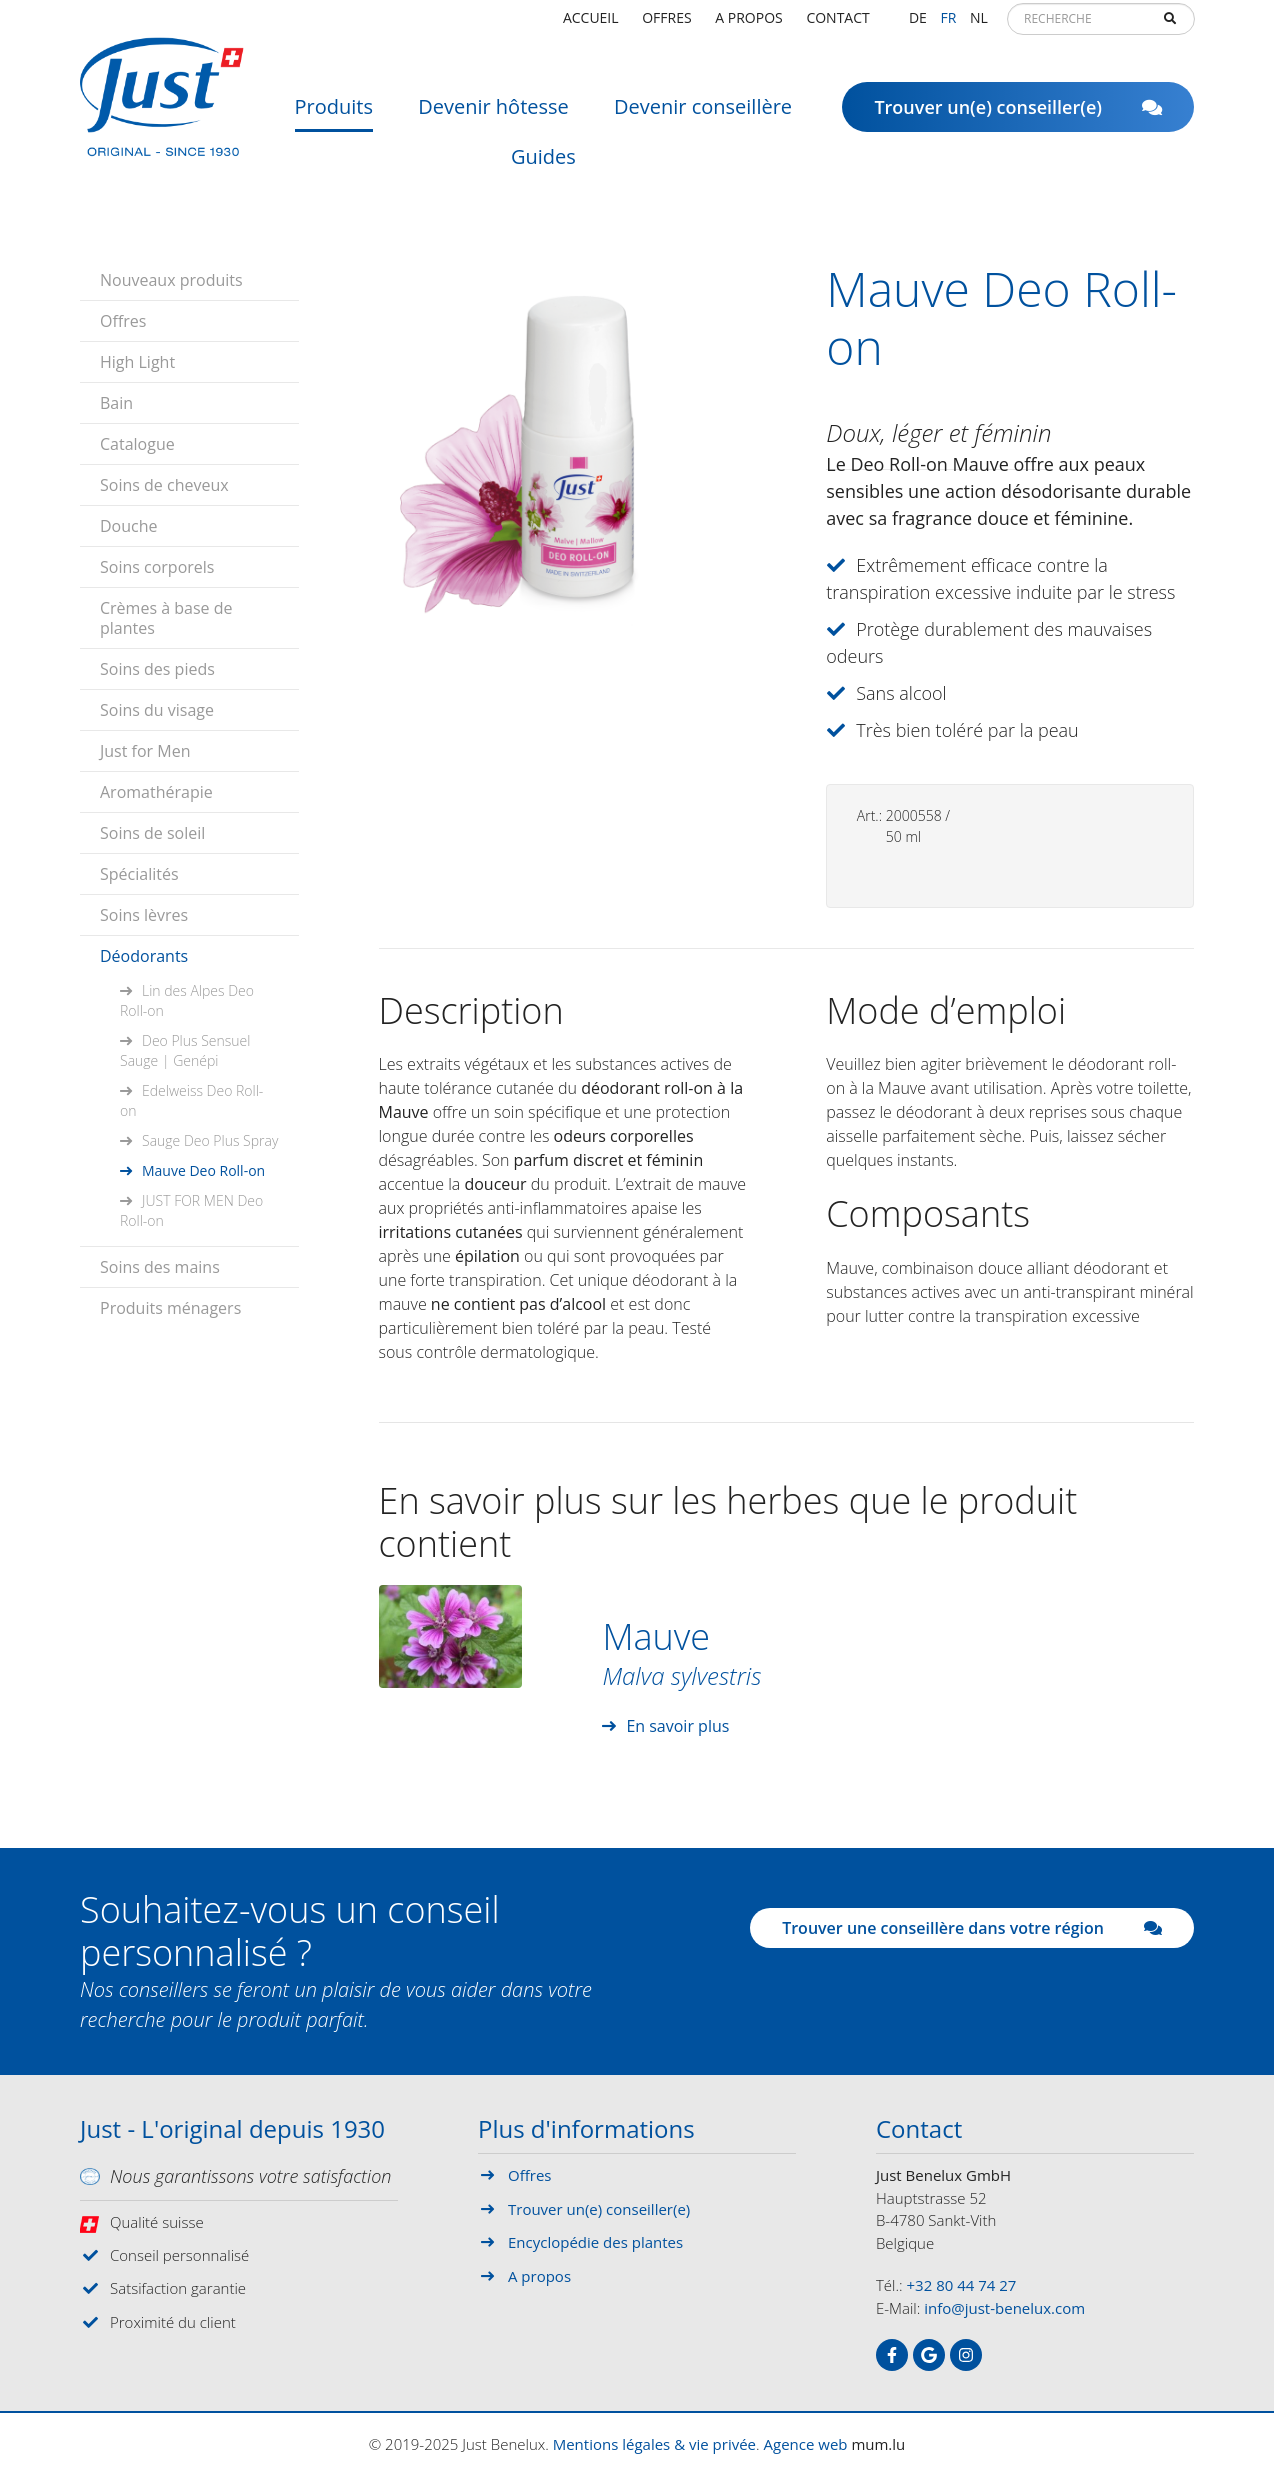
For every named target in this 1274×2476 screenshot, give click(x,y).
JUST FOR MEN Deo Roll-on (191, 1210)
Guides (543, 164)
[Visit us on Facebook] (892, 2355)
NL (979, 24)
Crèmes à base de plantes (166, 618)
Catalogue (137, 444)
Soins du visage (157, 710)
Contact (837, 24)
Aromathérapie (156, 792)
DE (918, 24)
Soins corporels (157, 567)
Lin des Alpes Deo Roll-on (187, 1000)
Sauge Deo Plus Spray (210, 1140)
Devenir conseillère (703, 114)
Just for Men (145, 751)
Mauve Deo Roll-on (203, 1170)
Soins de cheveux (164, 485)
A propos (748, 24)
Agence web (806, 2444)
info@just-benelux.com (1004, 2308)
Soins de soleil (152, 833)
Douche (129, 526)
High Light (137, 362)
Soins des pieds (157, 669)
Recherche (1170, 26)
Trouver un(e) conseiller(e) (1018, 115)
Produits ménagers (170, 1308)
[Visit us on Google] (929, 2355)
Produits (334, 114)
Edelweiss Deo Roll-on (191, 1100)
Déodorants (144, 956)
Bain (116, 403)
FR (948, 24)
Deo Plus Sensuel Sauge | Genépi (185, 1050)
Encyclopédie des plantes (595, 2242)
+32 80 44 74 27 (962, 2285)
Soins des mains (160, 1267)
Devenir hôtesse (493, 114)
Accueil (591, 24)
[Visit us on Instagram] (966, 2355)
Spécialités (139, 874)
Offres (666, 24)
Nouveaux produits (171, 280)
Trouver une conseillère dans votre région (972, 1928)
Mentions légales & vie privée (654, 2444)
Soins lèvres (144, 915)
